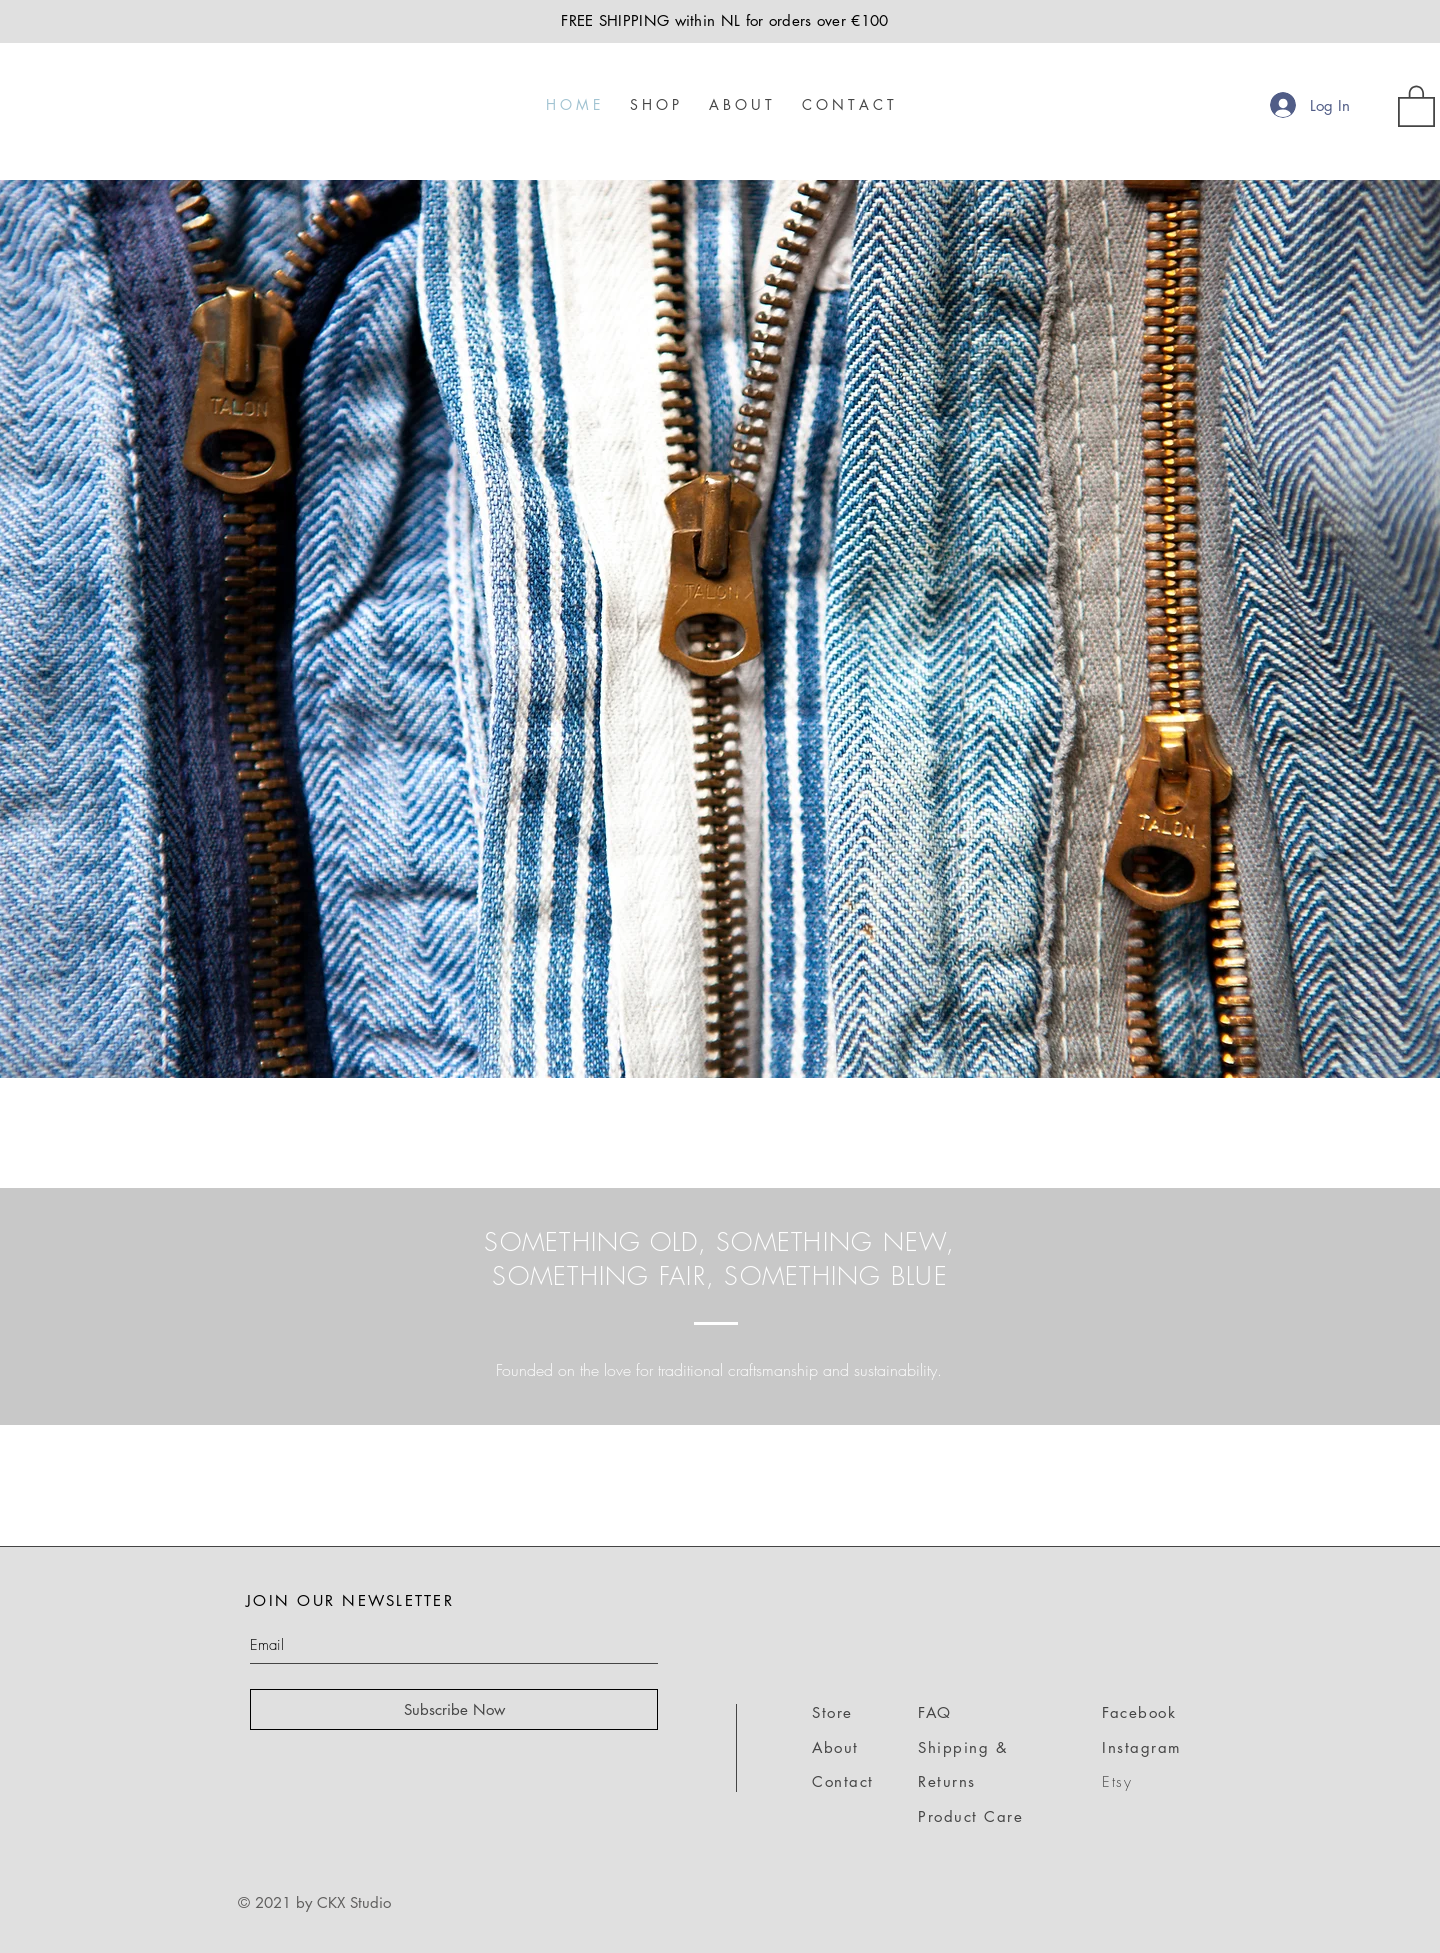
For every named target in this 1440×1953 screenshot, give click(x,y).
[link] (1416, 105)
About (835, 1747)
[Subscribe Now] (454, 1709)
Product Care (970, 1816)
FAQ (935, 1712)
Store (832, 1712)
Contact (843, 1781)
